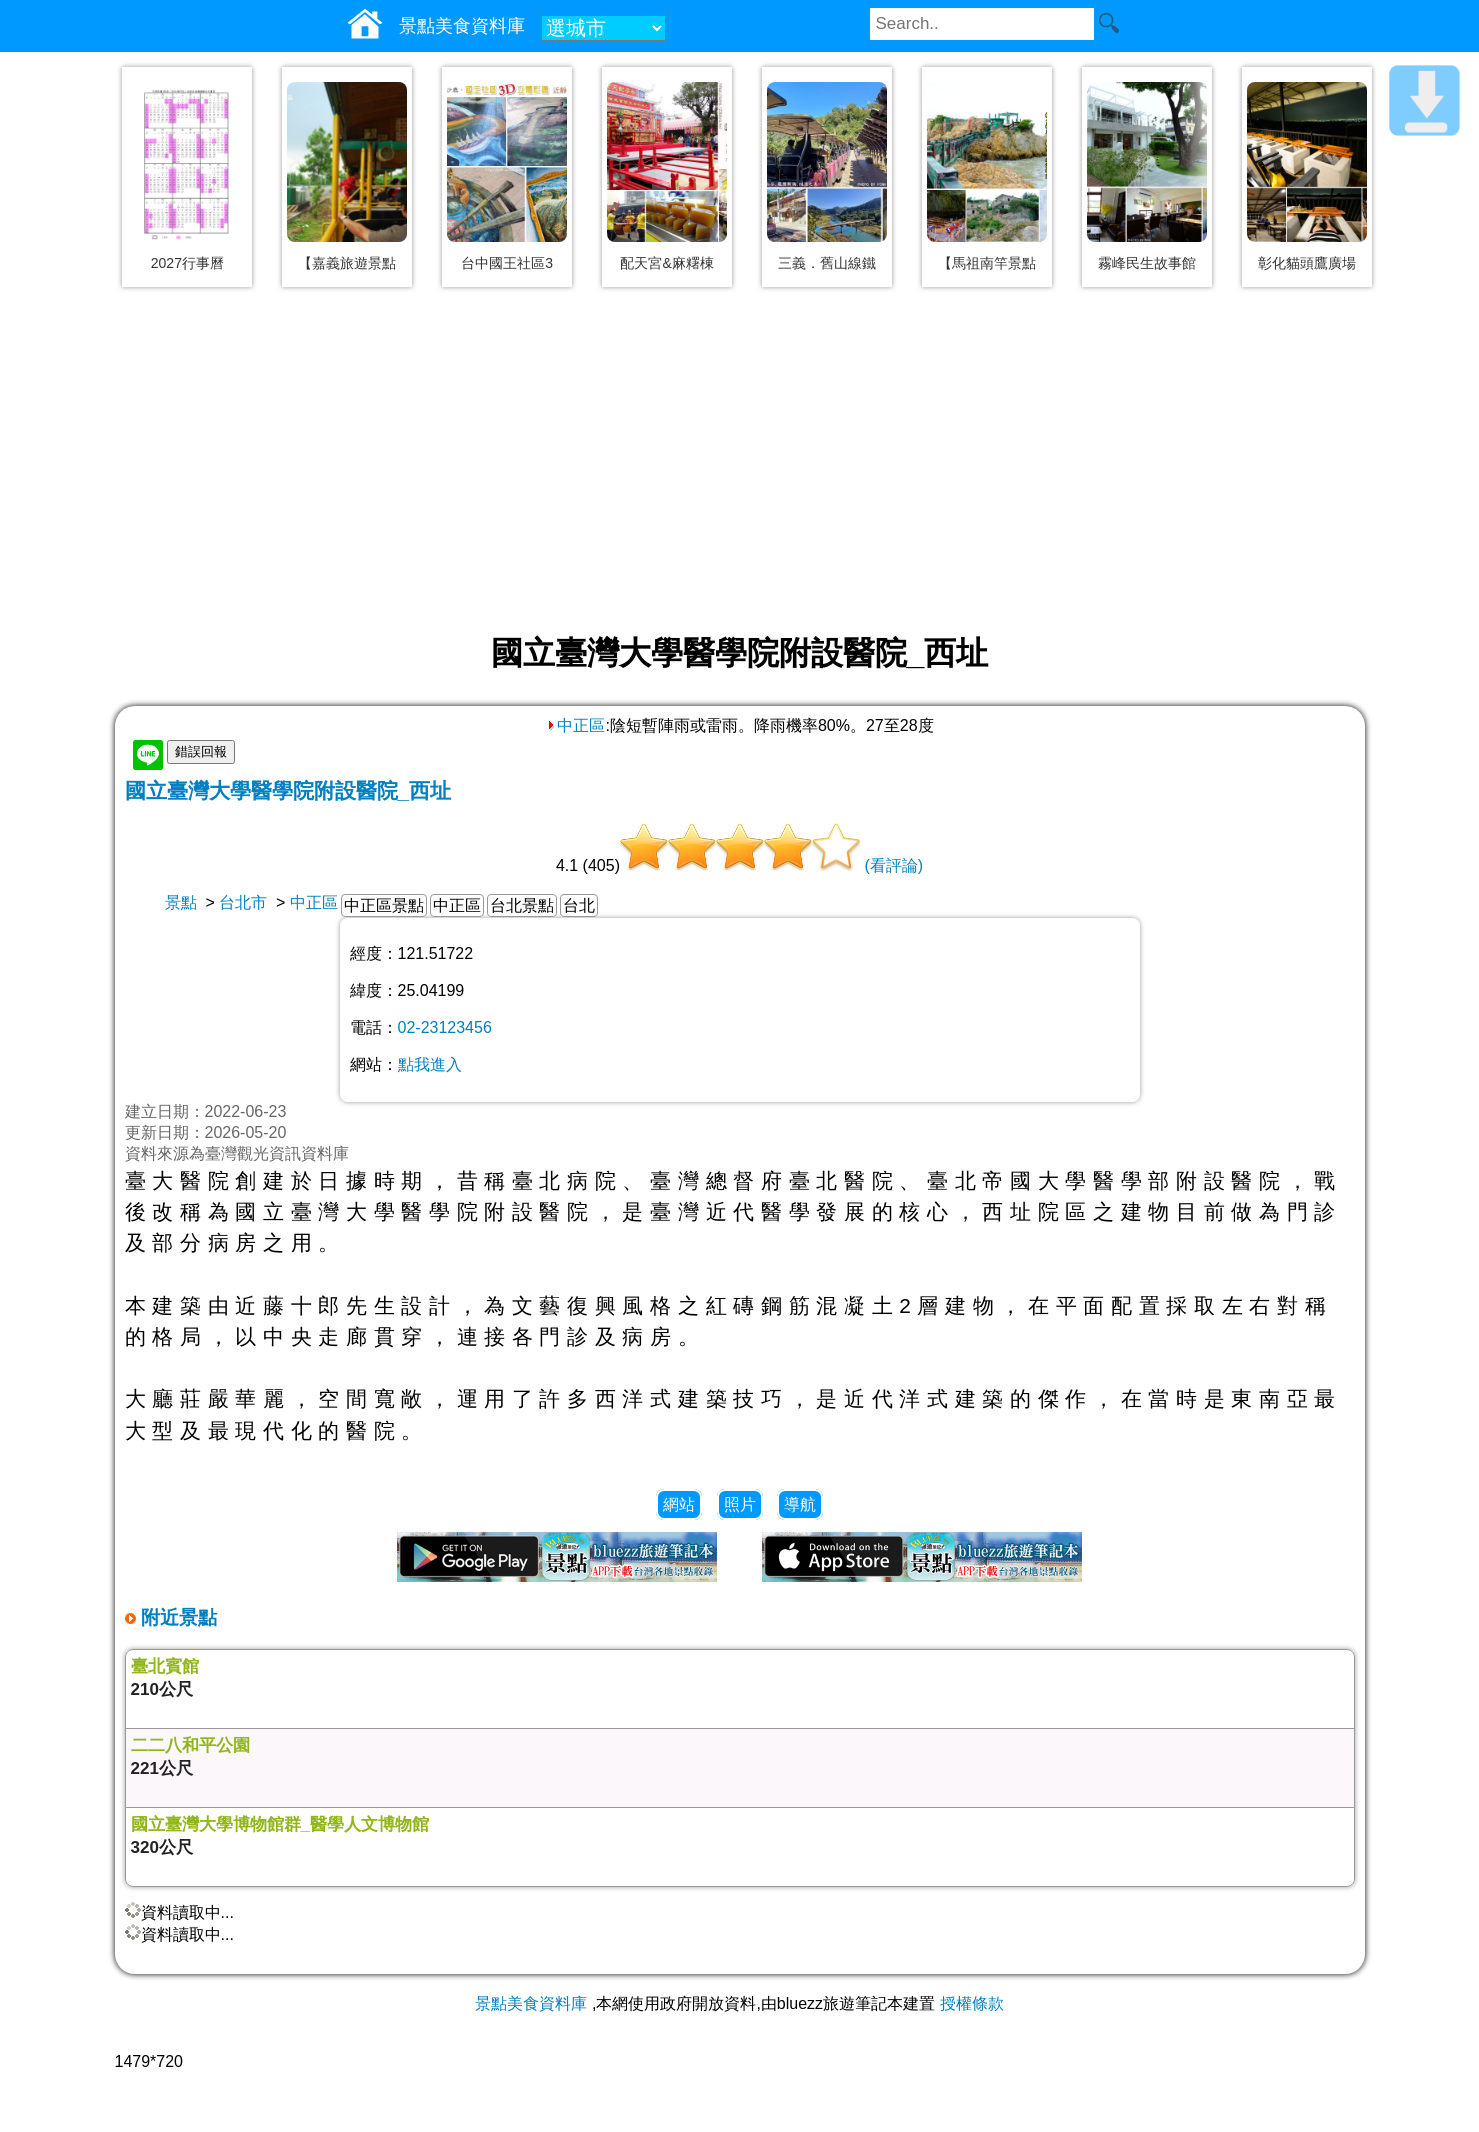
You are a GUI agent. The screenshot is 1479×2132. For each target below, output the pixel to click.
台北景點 (522, 905)
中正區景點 (384, 905)
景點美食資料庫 (531, 2003)
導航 (800, 1504)
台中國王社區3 (507, 263)
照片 (740, 1504)
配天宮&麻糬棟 (666, 263)
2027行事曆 (187, 263)
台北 (579, 905)
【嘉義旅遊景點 (347, 263)
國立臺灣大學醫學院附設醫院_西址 (288, 790)
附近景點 (176, 1617)
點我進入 (430, 1064)
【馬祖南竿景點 (987, 263)
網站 (679, 1504)
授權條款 (972, 2003)
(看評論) (893, 865)
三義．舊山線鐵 (827, 263)
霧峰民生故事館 (1147, 263)
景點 (181, 902)
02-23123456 (445, 1027)
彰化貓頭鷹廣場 (1307, 263)
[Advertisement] (740, 462)
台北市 (243, 902)
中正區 (575, 725)
